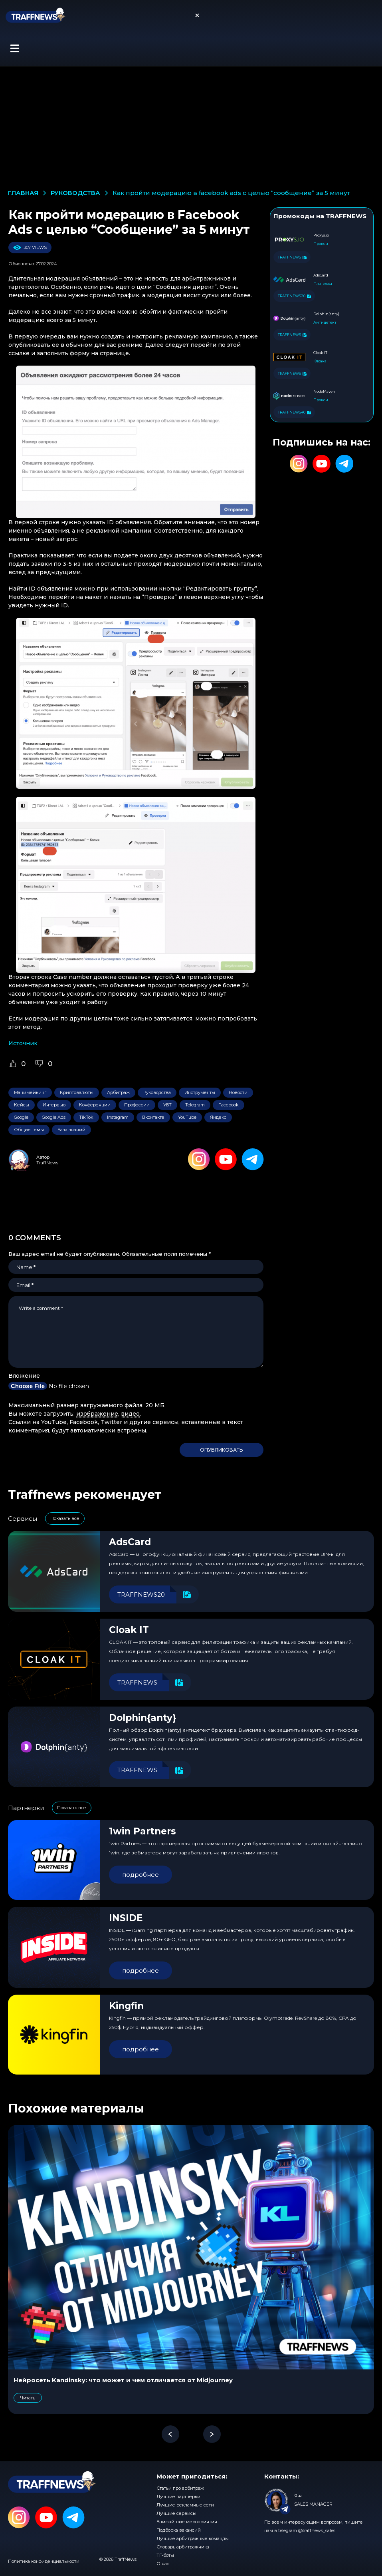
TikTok (86, 1117)
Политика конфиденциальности (43, 2561)
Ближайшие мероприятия (186, 2521)
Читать (27, 2398)
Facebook (228, 1105)
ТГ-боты (165, 2555)
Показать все (64, 1518)
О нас (162, 2563)
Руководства (157, 1092)
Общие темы (29, 1129)
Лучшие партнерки (178, 2496)
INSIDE (126, 1918)
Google (21, 1117)
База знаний (71, 1129)
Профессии (137, 1105)
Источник (23, 1043)
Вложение (24, 1375)
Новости (238, 1092)
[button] (15, 48)
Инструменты (199, 1092)
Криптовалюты (76, 1092)
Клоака (320, 361)
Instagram (118, 1117)
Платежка (322, 283)
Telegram (195, 1105)
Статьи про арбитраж (180, 2488)
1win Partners (142, 1831)
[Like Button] (12, 1064)
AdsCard (130, 1542)
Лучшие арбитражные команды (192, 2538)
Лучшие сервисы (176, 2513)
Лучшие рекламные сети (185, 2505)
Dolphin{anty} (142, 1717)
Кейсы (21, 1105)
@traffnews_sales (316, 2530)
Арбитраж (118, 1092)
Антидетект (324, 322)
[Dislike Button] (39, 1064)
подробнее (140, 1874)
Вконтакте (153, 1117)
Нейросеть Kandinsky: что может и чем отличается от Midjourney (123, 2380)
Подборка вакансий (178, 2530)
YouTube (187, 1117)
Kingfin (126, 2005)
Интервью (54, 1105)
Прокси (320, 243)
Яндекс (218, 1117)
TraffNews (47, 1163)
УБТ (167, 1105)
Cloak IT (129, 1629)
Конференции (95, 1105)
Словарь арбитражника (182, 2547)
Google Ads (53, 1117)
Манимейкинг (30, 1092)
